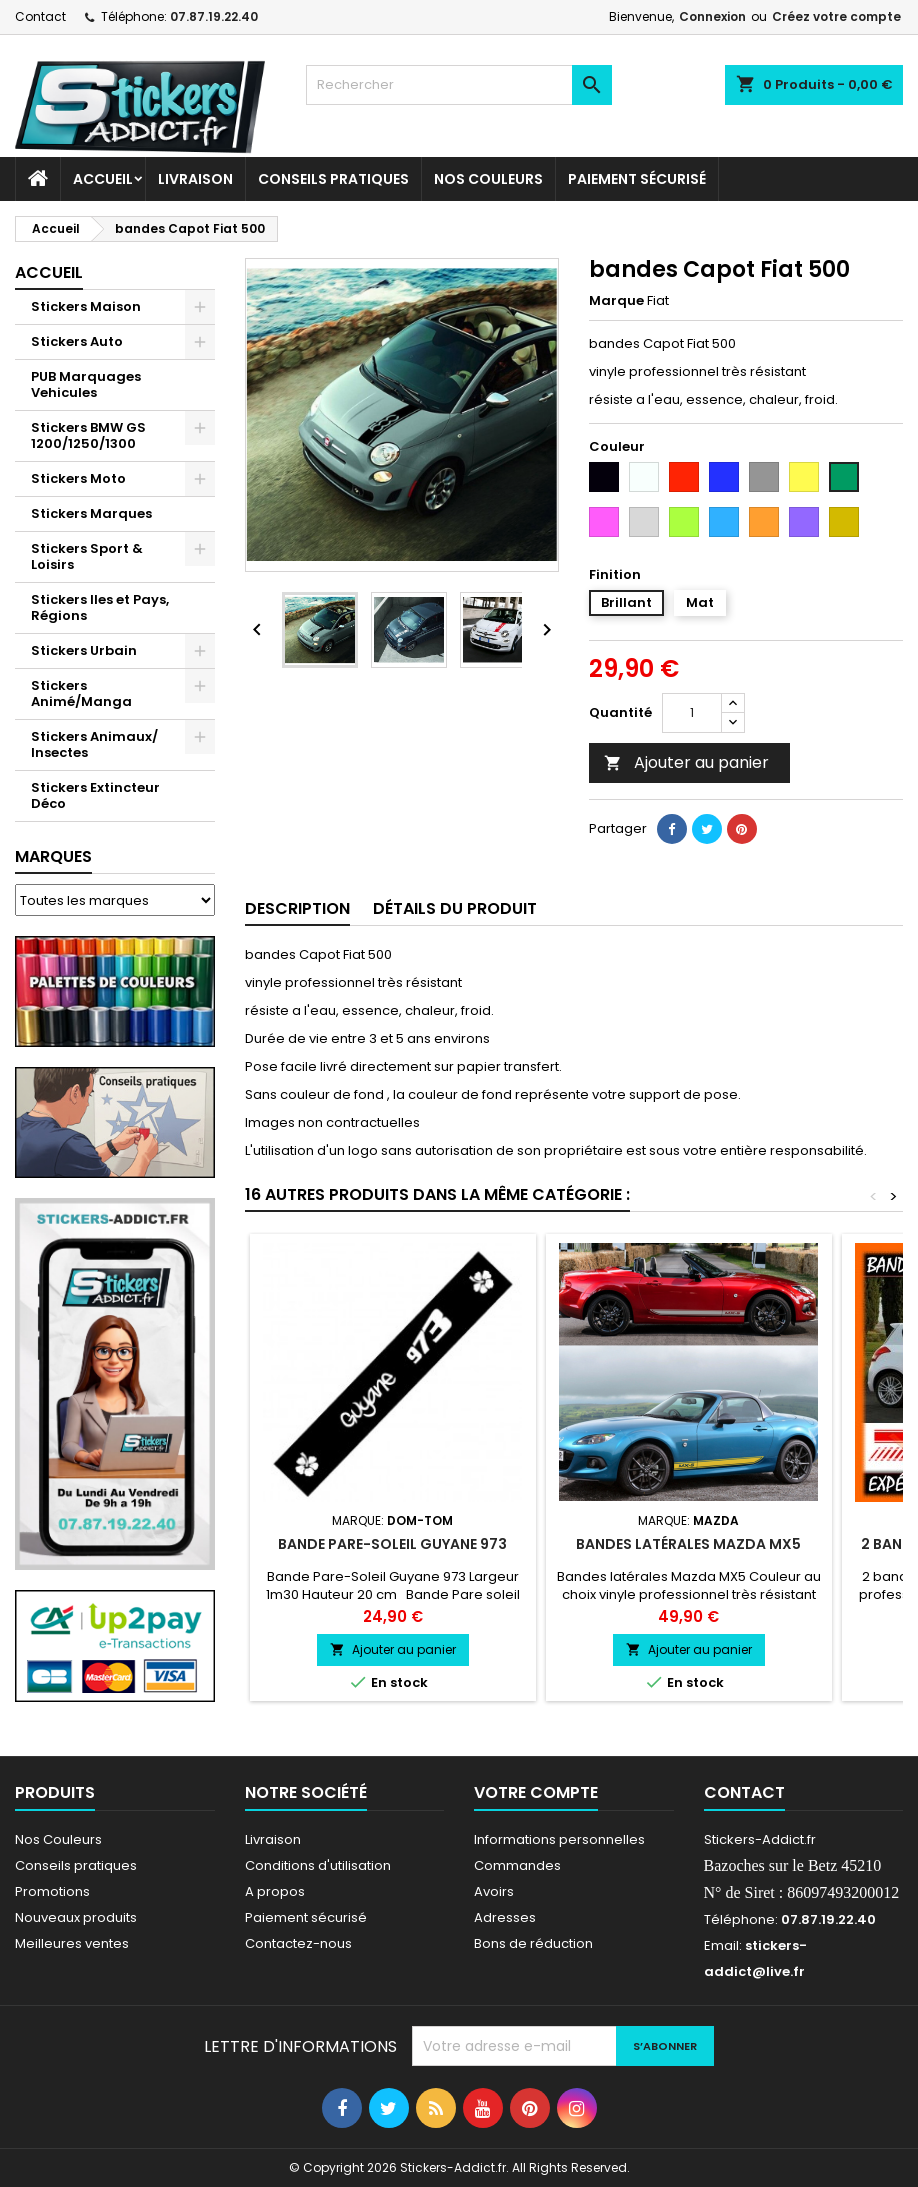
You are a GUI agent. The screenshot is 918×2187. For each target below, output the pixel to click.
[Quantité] (692, 713)
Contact (40, 16)
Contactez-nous (298, 1943)
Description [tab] (297, 908)
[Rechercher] (459, 85)
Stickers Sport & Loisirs (87, 556)
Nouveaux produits (76, 1917)
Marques (53, 856)
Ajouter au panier (686, 762)
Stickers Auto (77, 341)
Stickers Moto (78, 478)
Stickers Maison (86, 306)
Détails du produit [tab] (455, 908)
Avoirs (494, 1891)
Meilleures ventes (72, 1943)
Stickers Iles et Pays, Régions (100, 607)
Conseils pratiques (76, 1865)
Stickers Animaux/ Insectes (94, 744)
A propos (275, 1891)
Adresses (505, 1917)
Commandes (517, 1865)
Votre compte (536, 1792)
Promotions (52, 1891)
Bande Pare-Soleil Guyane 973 (392, 1544)
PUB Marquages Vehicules (86, 384)
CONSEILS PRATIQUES (333, 179)
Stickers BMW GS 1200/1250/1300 (88, 435)
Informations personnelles (559, 1839)
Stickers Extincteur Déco (95, 795)
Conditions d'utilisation (318, 1865)
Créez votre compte (836, 16)
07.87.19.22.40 (214, 16)
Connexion (712, 16)
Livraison (195, 179)
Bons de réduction (533, 1943)
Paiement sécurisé (637, 179)
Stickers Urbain (84, 650)
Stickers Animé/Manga (81, 693)
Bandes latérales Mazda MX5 (688, 1544)
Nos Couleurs (488, 179)
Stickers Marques (91, 513)
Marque (616, 301)
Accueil (103, 179)
